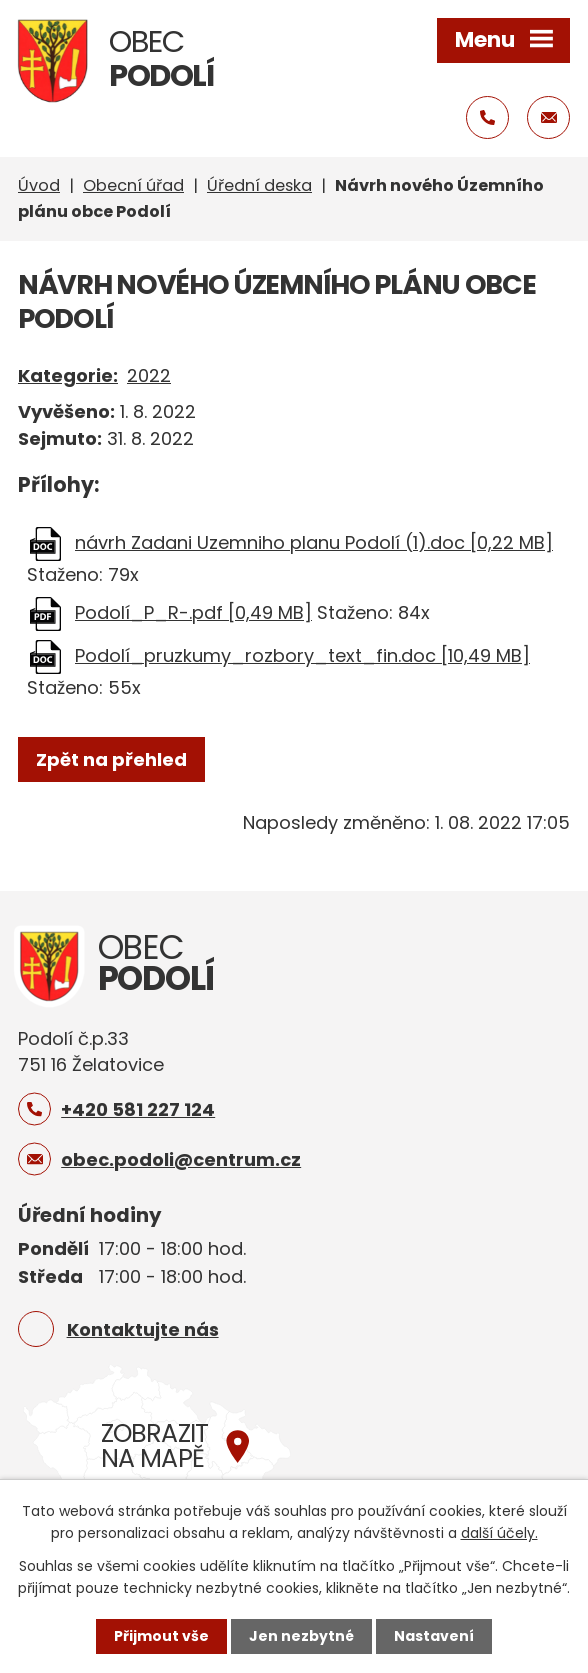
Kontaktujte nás (143, 1329)
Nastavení (434, 1636)
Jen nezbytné (301, 1636)
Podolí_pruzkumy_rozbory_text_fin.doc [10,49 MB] (302, 655)
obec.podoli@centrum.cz (181, 1159)
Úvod (39, 185)
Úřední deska (259, 185)
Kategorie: (68, 375)
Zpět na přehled (111, 759)
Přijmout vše (161, 1636)
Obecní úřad (133, 185)
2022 (149, 375)
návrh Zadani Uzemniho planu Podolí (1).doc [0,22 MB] (314, 542)
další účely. (499, 1533)
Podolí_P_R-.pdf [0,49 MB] (193, 612)
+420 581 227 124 (138, 1109)
